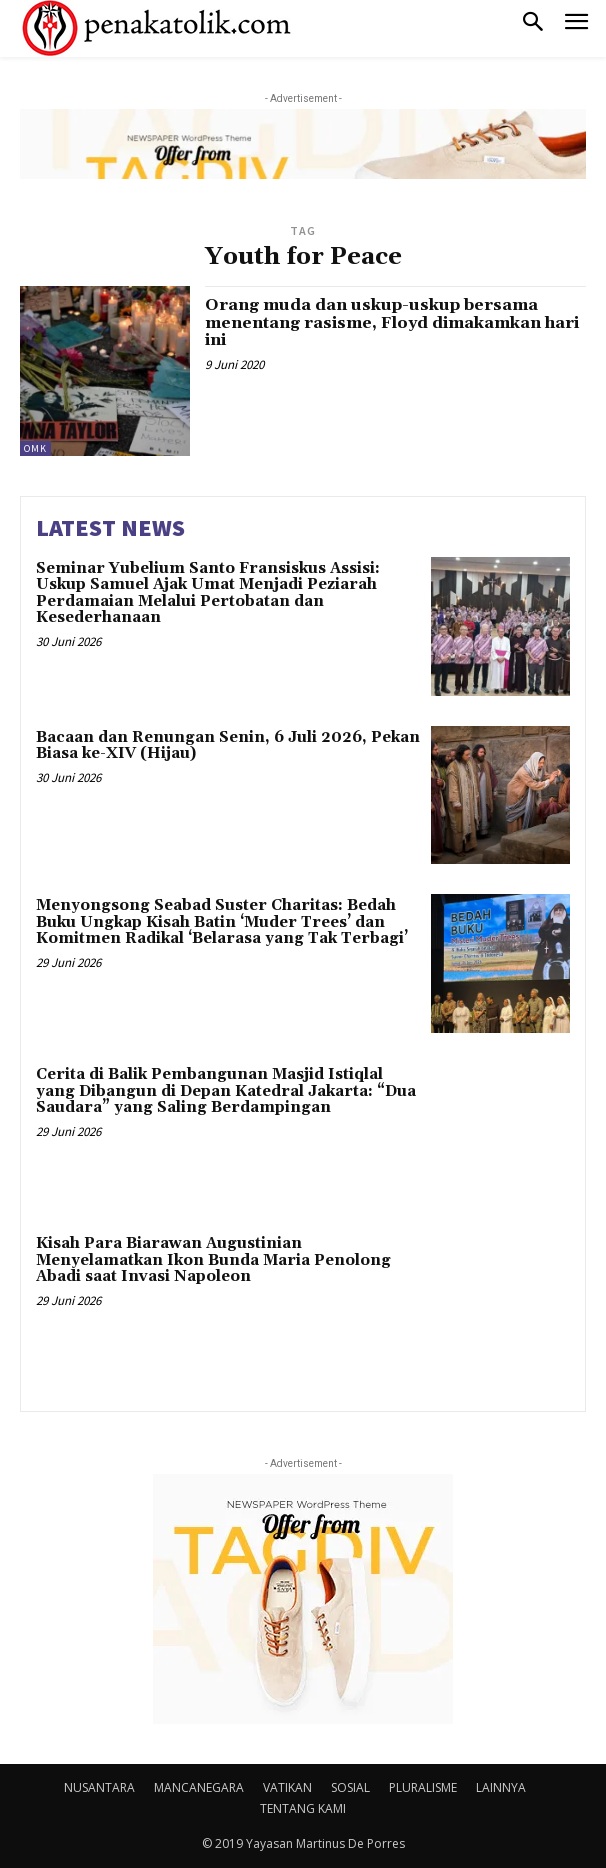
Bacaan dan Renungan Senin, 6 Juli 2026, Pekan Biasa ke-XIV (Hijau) (228, 746)
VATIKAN (287, 1787)
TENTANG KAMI (303, 1808)
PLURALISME (423, 1787)
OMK (35, 448)
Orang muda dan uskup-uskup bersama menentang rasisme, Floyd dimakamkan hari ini (392, 322)
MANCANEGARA (199, 1787)
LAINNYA (501, 1787)
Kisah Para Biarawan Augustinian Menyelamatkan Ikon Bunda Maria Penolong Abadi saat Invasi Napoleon (213, 1260)
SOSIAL (350, 1787)
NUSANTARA (99, 1787)
